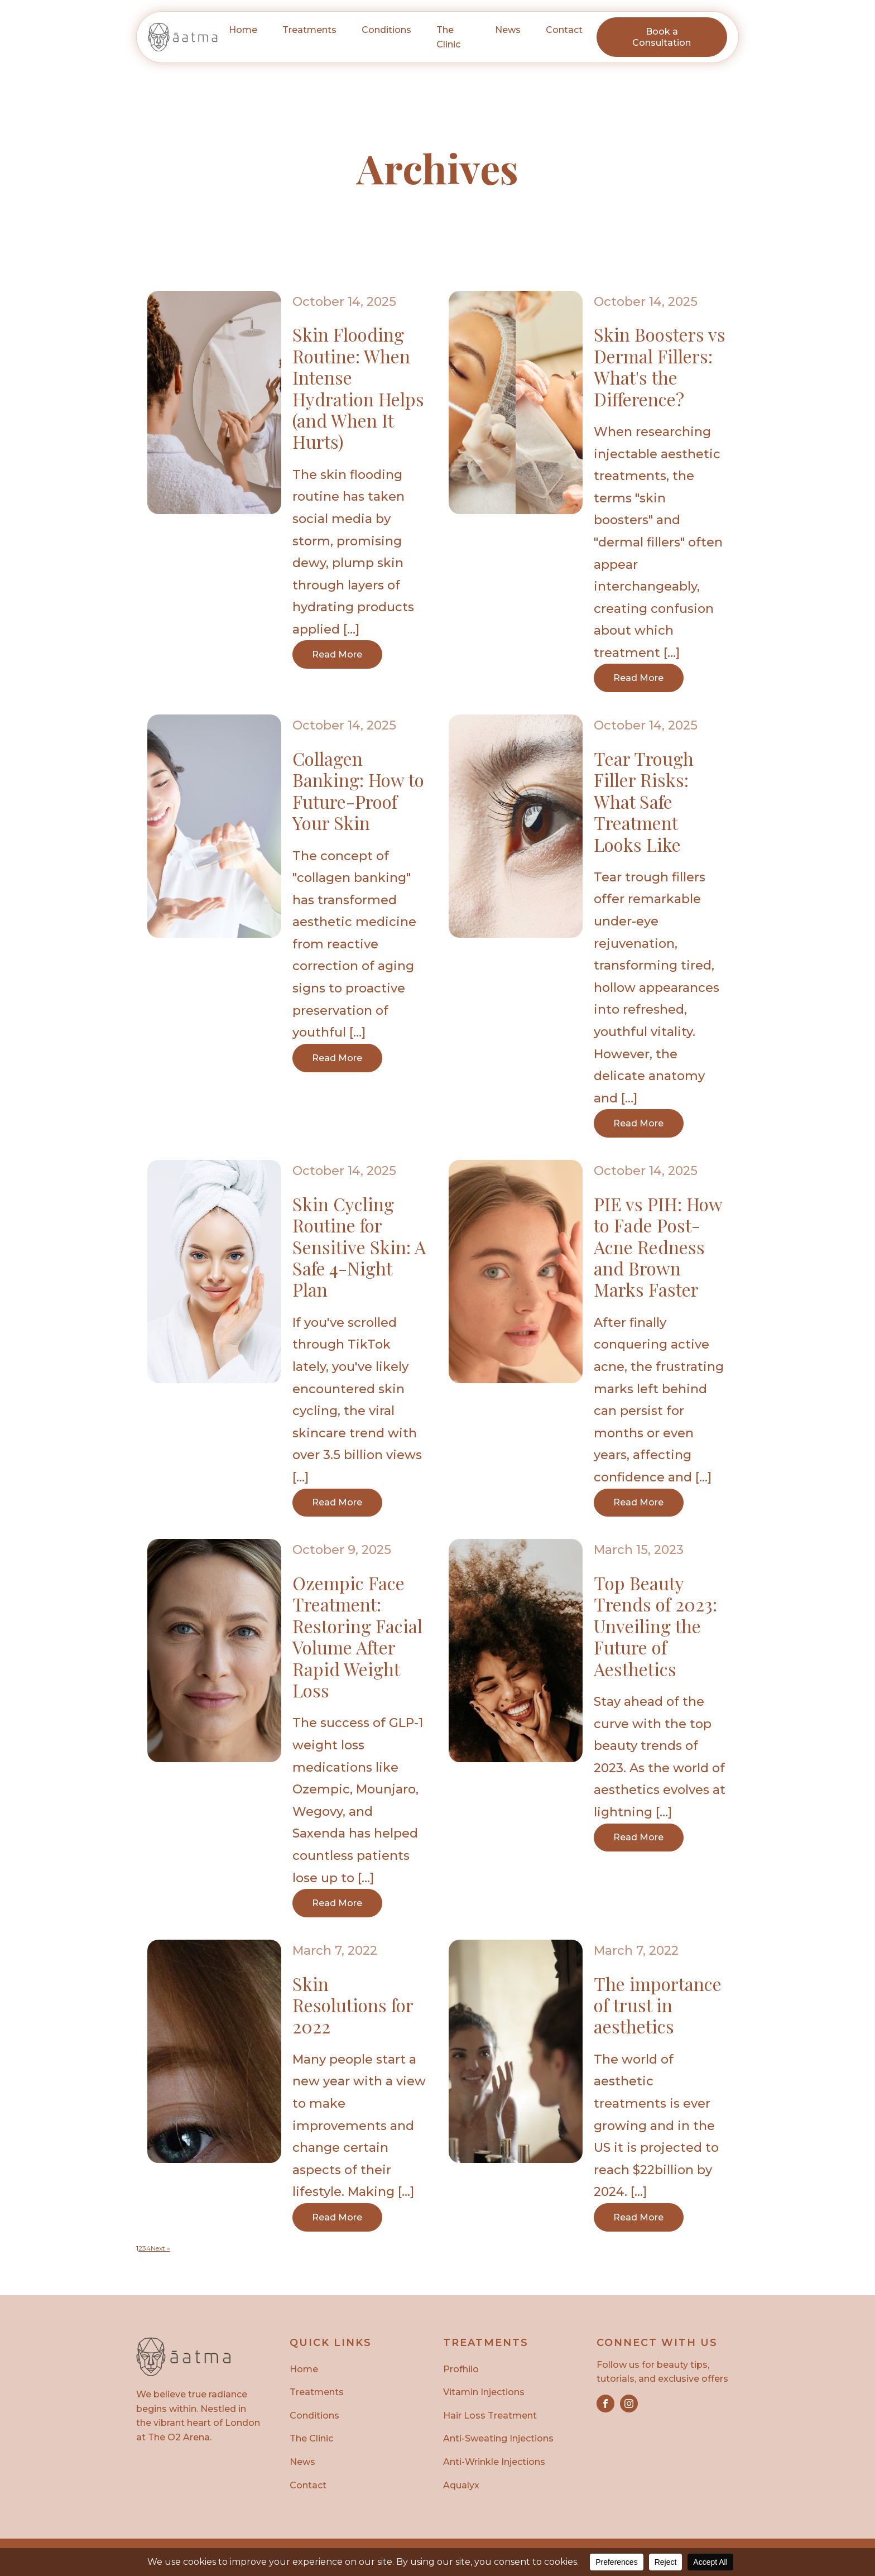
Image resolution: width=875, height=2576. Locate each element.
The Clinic (448, 37)
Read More (337, 654)
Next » (160, 2248)
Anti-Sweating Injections (498, 2439)
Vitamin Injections (484, 2393)
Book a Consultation (661, 36)
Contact (564, 30)
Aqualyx (461, 2486)
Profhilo (461, 2369)
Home (243, 30)
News (508, 30)
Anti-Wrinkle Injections (494, 2463)
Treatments (317, 2393)
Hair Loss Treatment (490, 2416)
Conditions (314, 2416)
